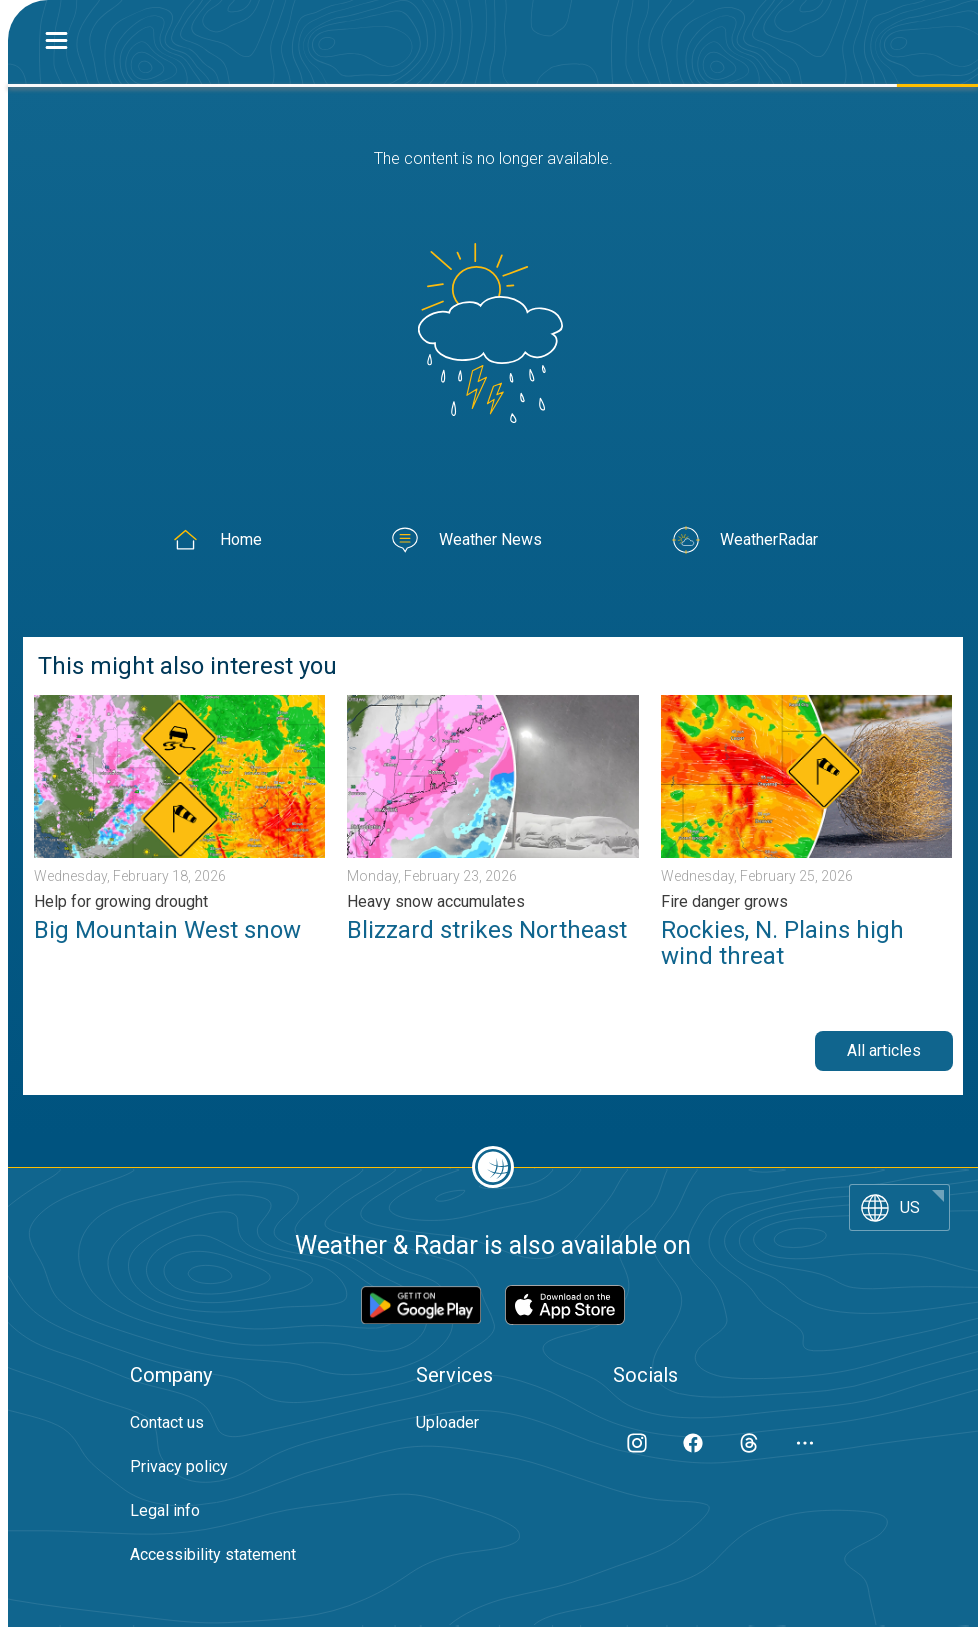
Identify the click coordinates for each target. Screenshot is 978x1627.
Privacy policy (179, 1466)
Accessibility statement (213, 1554)
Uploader (447, 1422)
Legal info (165, 1510)
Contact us (167, 1422)
